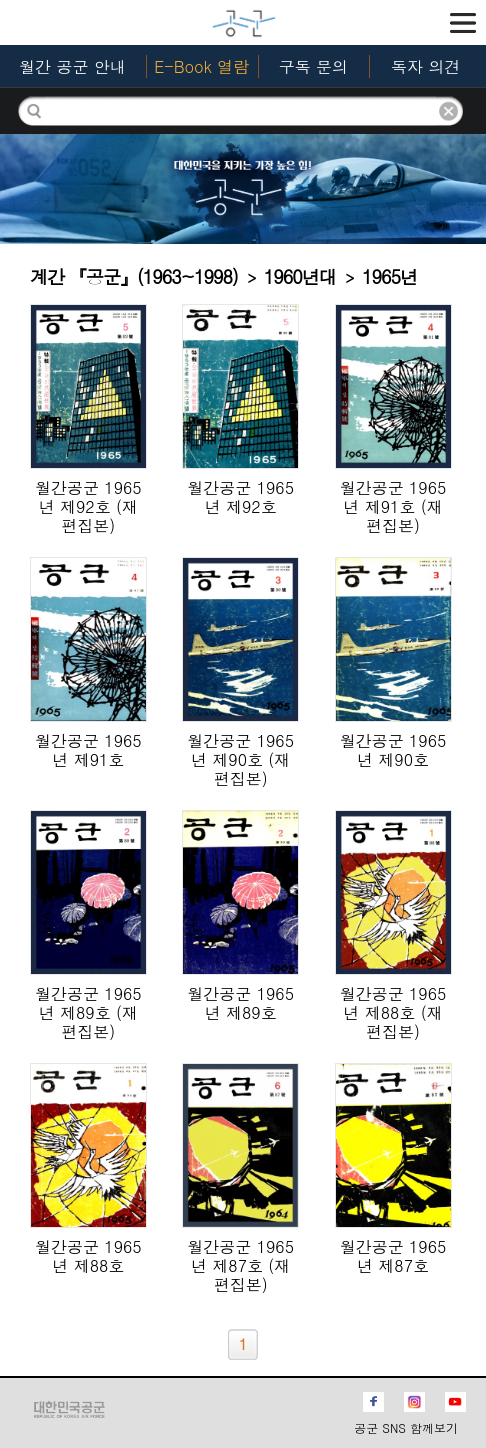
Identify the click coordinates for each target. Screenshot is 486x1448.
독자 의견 (425, 66)
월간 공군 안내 (72, 66)
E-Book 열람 (201, 66)
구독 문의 (313, 66)
